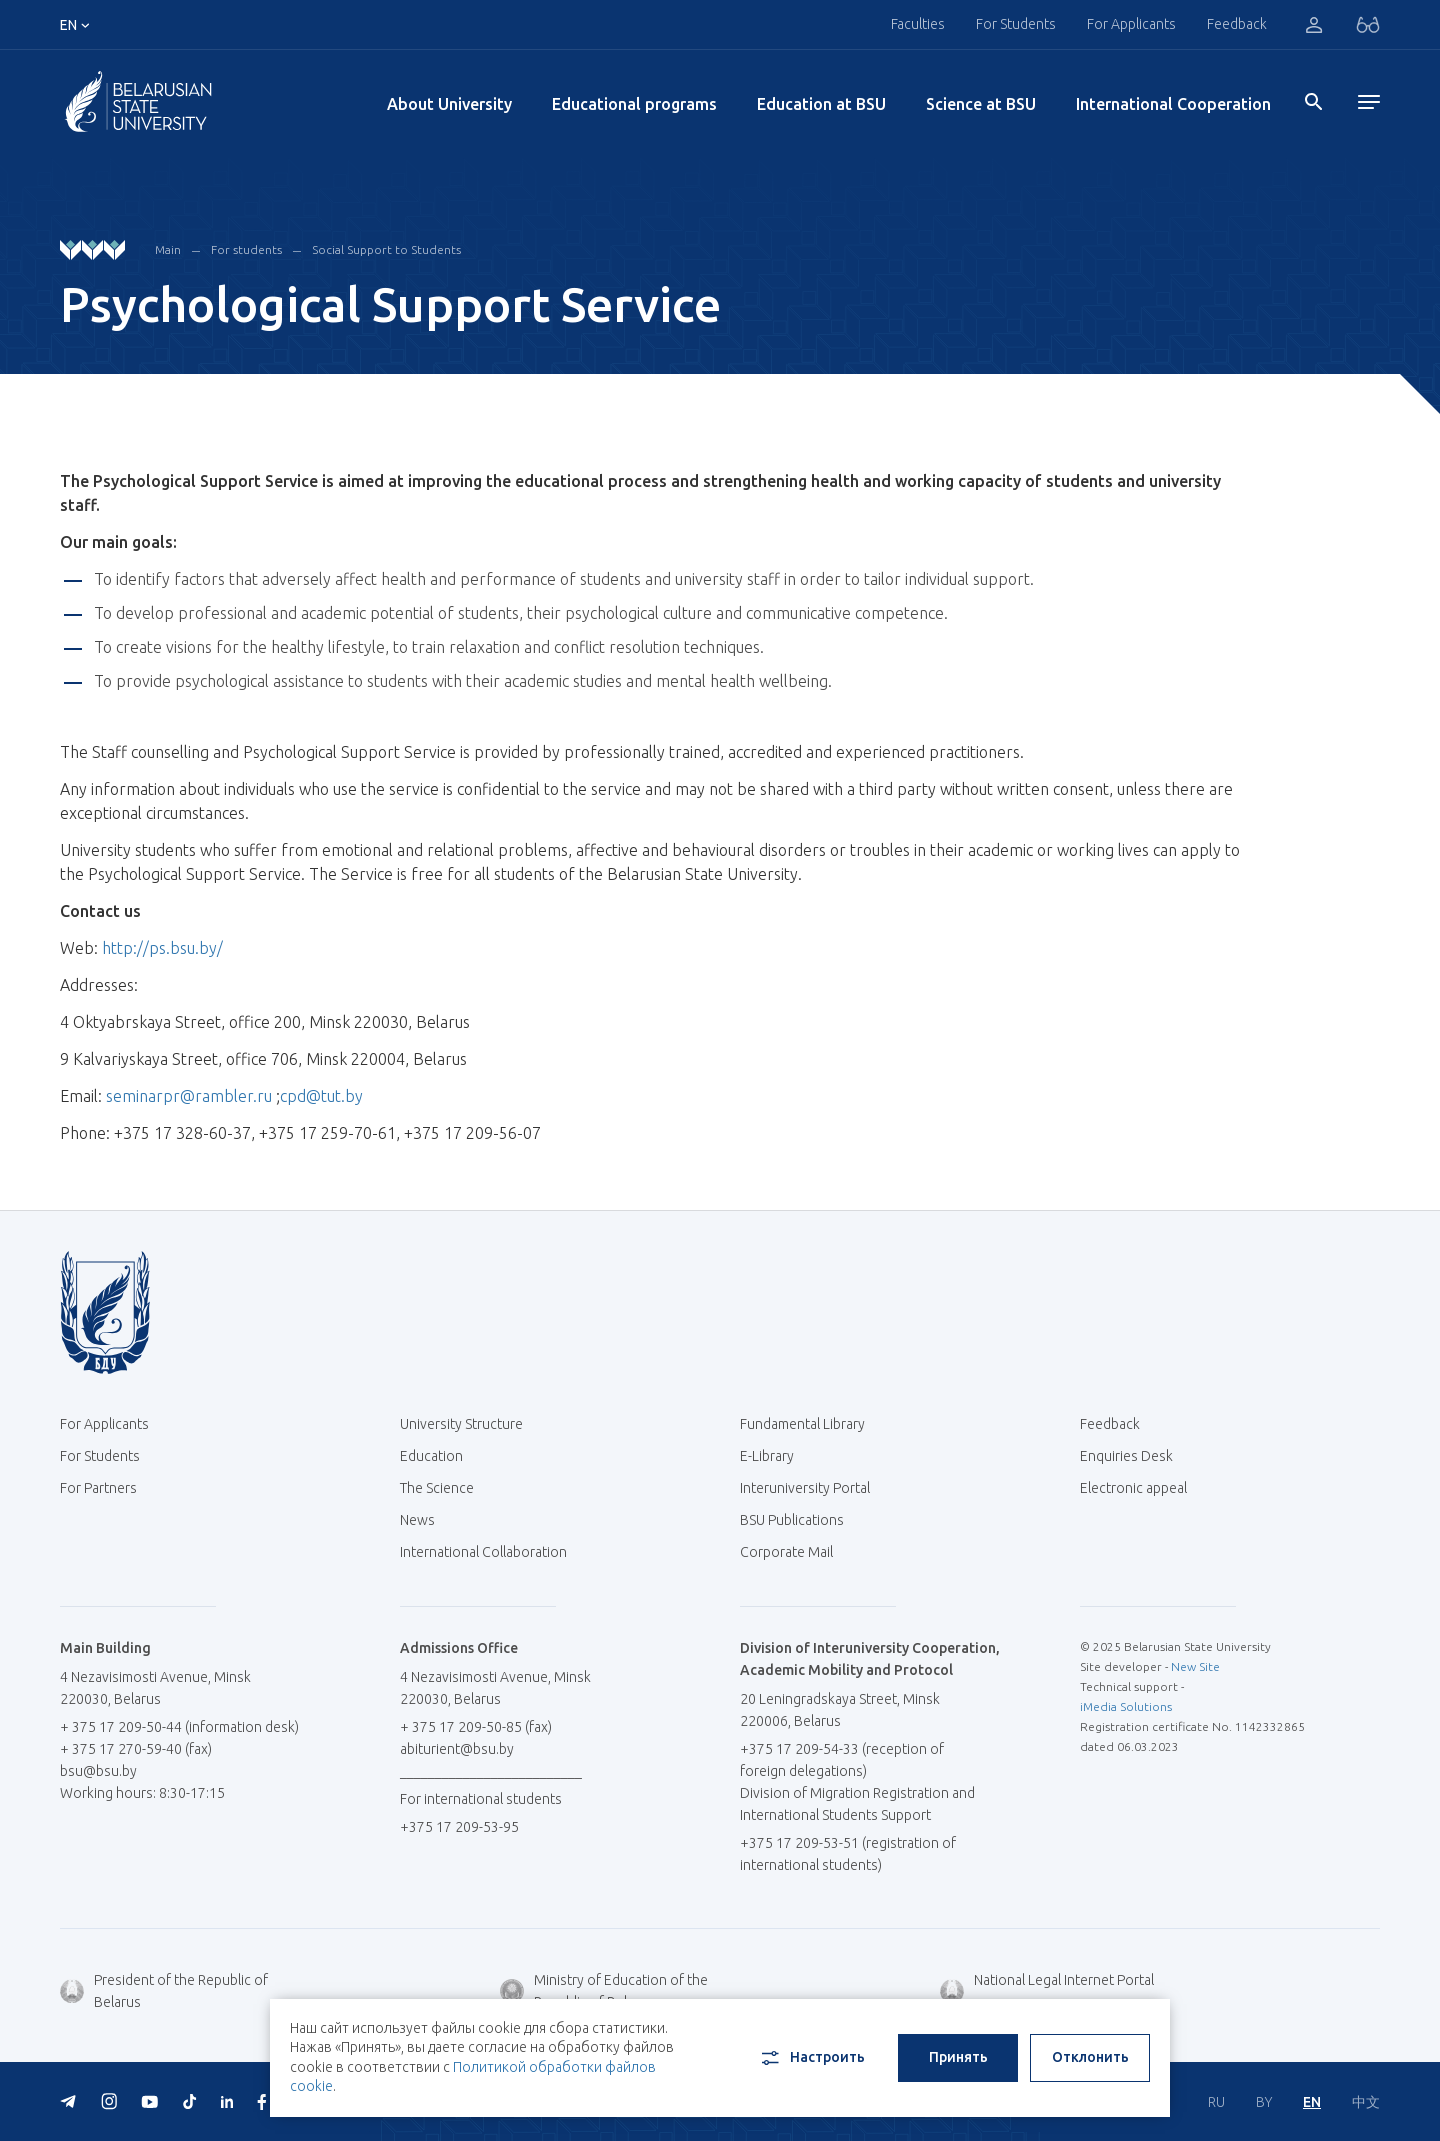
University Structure (461, 1424)
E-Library (774, 1456)
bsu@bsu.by (98, 1771)
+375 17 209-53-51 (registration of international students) (848, 1854)
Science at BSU (981, 104)
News (417, 1520)
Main (168, 249)
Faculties (918, 24)
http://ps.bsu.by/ (162, 948)
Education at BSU (821, 104)
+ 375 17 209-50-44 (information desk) (179, 1727)
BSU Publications (792, 1520)
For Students (1016, 24)
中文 (1366, 2102)
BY (1264, 2102)
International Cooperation (1173, 104)
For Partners (98, 1488)
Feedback (1237, 24)
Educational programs (634, 104)
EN (1312, 2102)
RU (1216, 2102)
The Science (444, 1488)
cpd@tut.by (321, 1096)
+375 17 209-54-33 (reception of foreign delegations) (842, 1760)
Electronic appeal (1133, 1488)
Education (431, 1456)
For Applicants (1131, 24)
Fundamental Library (810, 1424)
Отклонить (1090, 2057)
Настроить (811, 2058)
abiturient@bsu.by (457, 1749)
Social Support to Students (386, 249)
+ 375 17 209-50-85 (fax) (476, 1727)
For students (246, 249)
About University (449, 104)
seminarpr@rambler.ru (189, 1096)
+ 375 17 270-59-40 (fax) (136, 1749)
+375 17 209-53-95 (459, 1827)
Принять (958, 2057)
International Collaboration (491, 1552)
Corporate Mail (794, 1552)
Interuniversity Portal (812, 1488)
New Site (1195, 1666)
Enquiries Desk (1126, 1456)
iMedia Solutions (1126, 1706)
